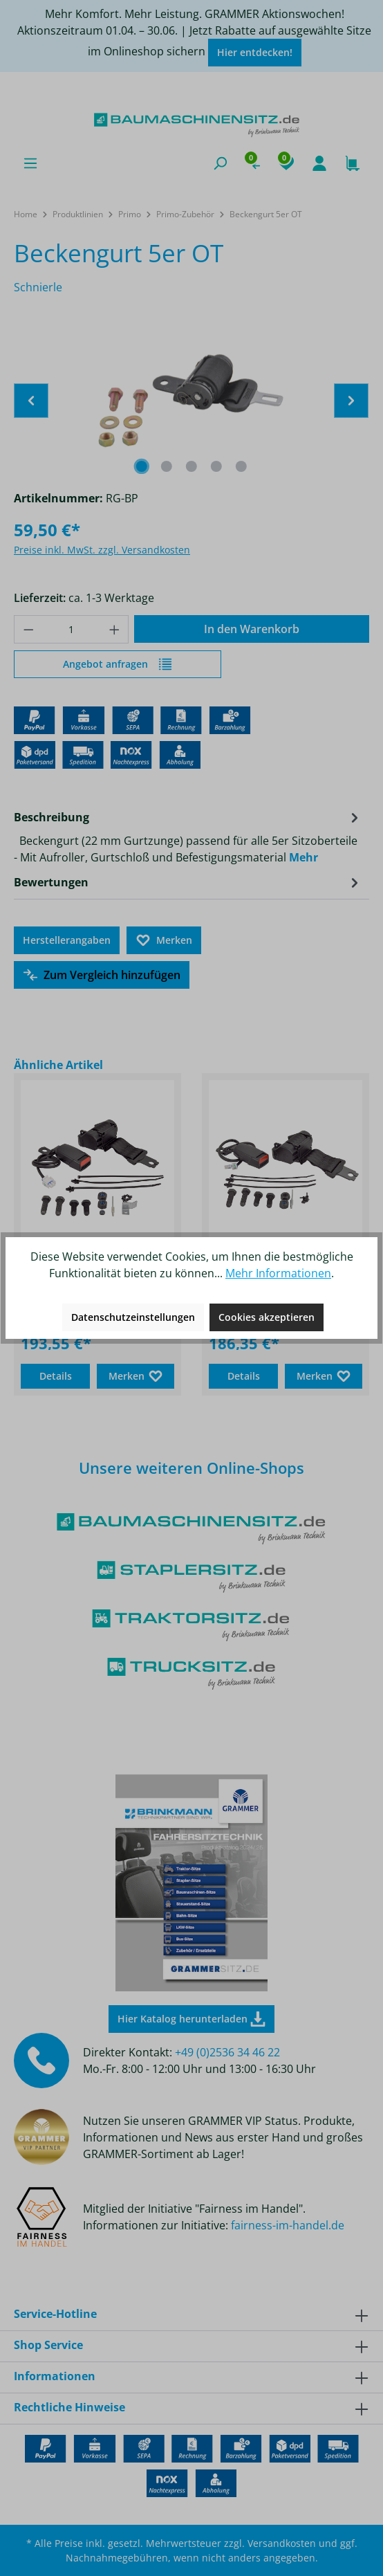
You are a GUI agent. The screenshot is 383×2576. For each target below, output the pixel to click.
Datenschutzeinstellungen (133, 1317)
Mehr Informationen (278, 1273)
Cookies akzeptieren (266, 1317)
